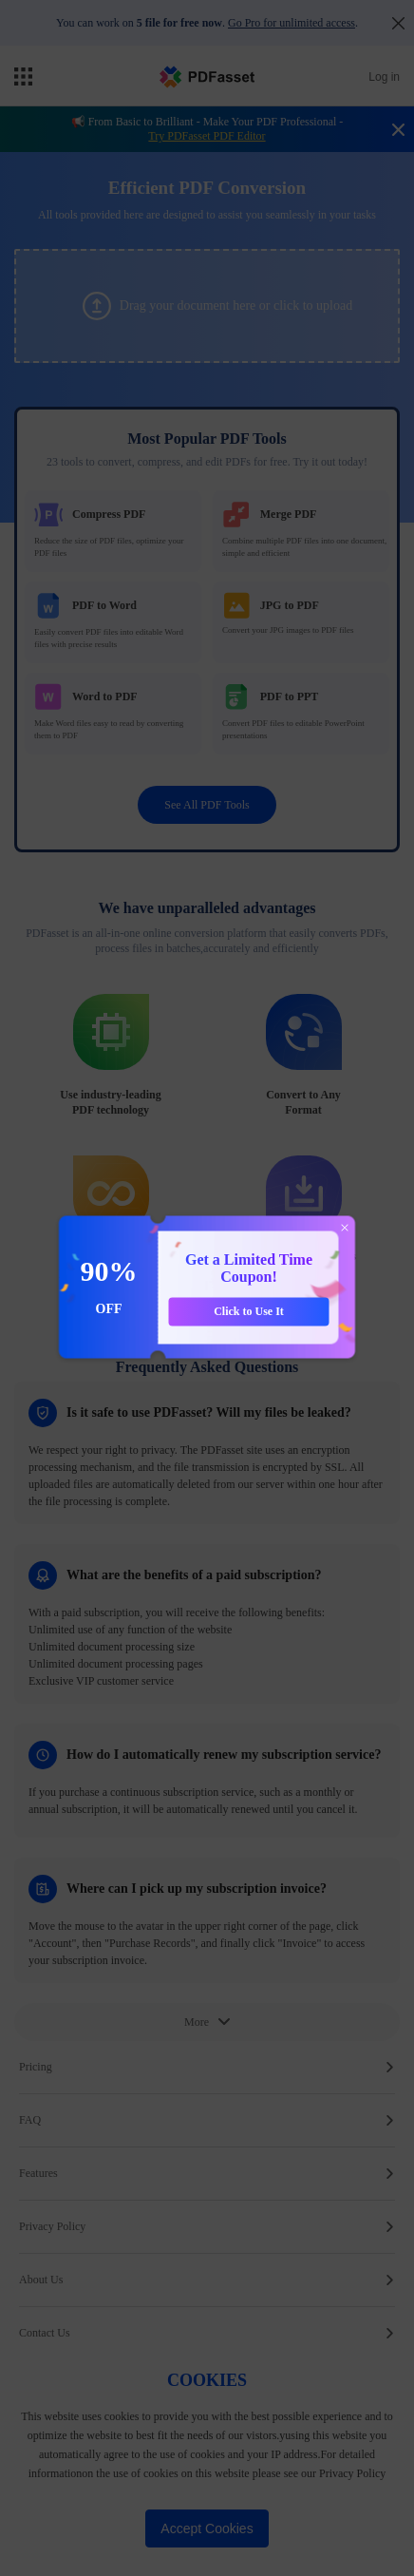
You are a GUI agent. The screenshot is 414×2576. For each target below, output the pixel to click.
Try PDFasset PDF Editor (206, 136)
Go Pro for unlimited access (291, 22)
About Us (206, 2279)
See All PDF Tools (206, 804)
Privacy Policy (206, 2226)
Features (206, 2173)
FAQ (206, 2120)
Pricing (206, 2066)
